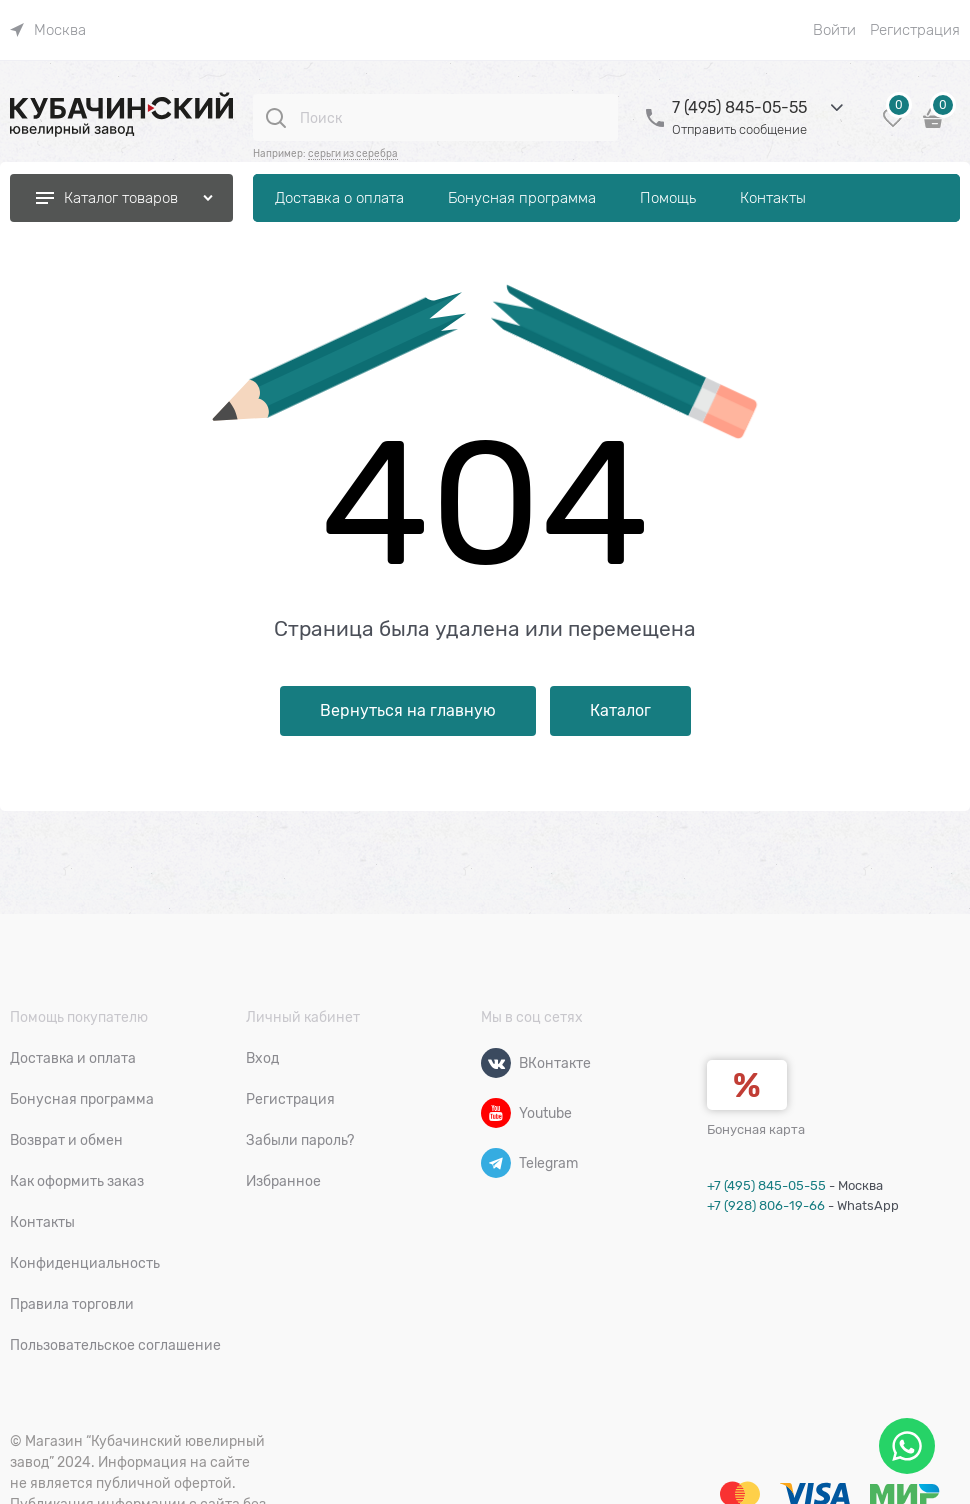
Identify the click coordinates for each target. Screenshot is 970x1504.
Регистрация (915, 30)
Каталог (620, 711)
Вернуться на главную (408, 711)
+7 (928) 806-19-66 (766, 1205)
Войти (834, 30)
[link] (48, 30)
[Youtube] (496, 1113)
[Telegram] (496, 1163)
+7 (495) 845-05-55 (766, 1185)
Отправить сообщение (739, 129)
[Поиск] (276, 118)
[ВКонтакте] (496, 1063)
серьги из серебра (353, 153)
